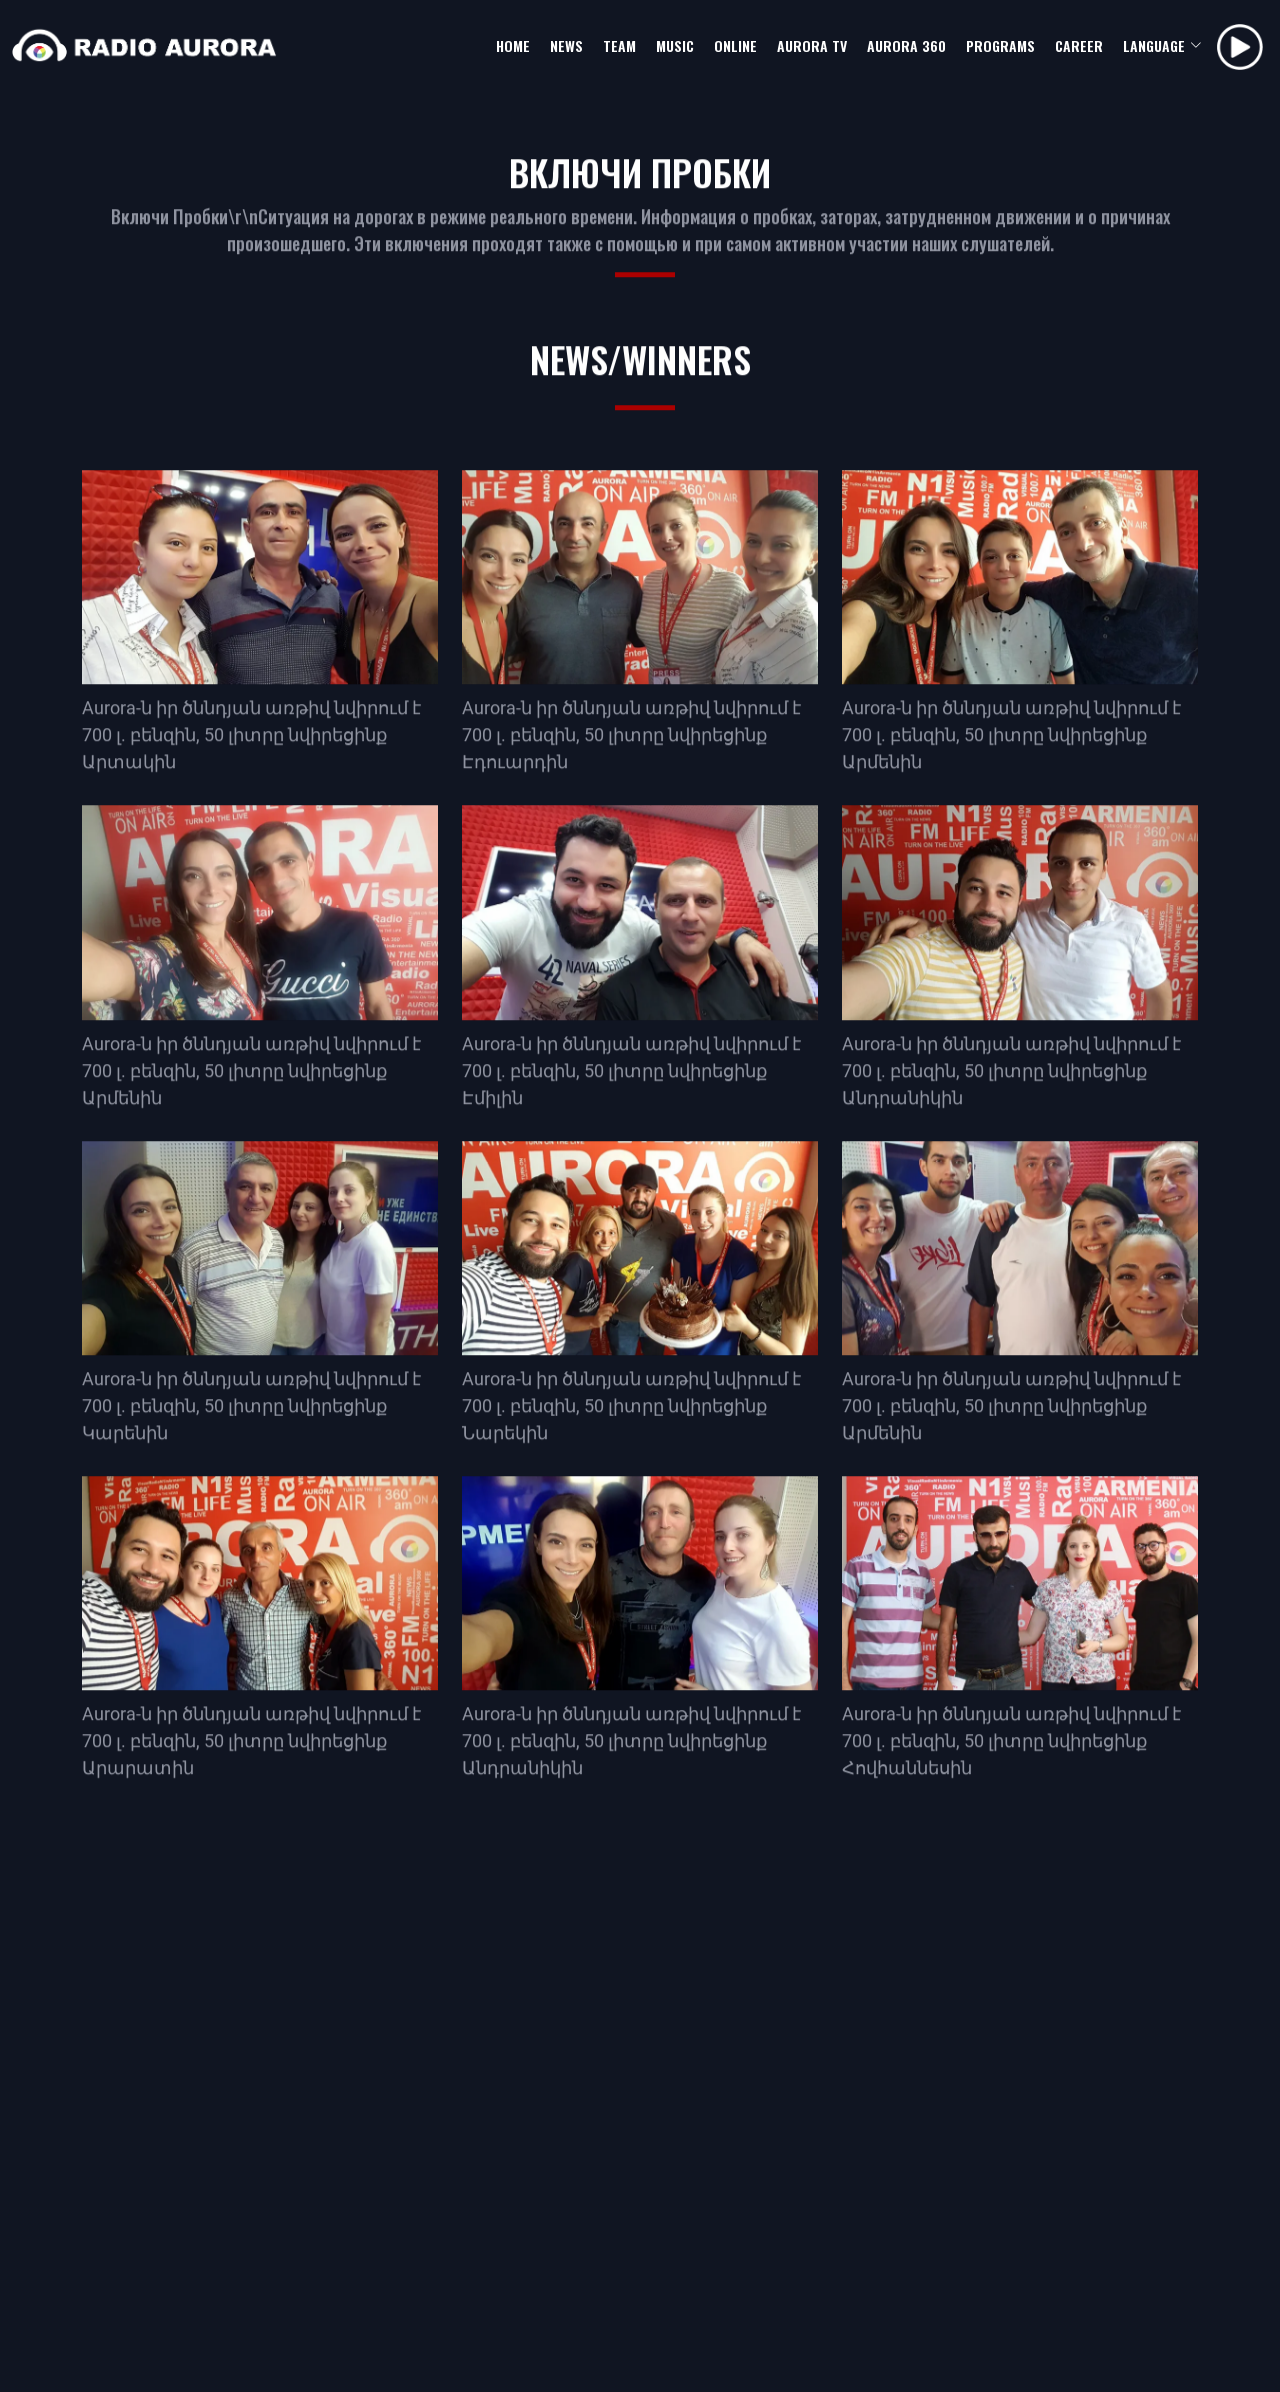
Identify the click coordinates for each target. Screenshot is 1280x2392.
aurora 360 (906, 45)
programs (1000, 45)
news (566, 45)
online (735, 45)
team (619, 45)
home (513, 45)
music (675, 45)
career (1079, 45)
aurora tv (812, 45)
